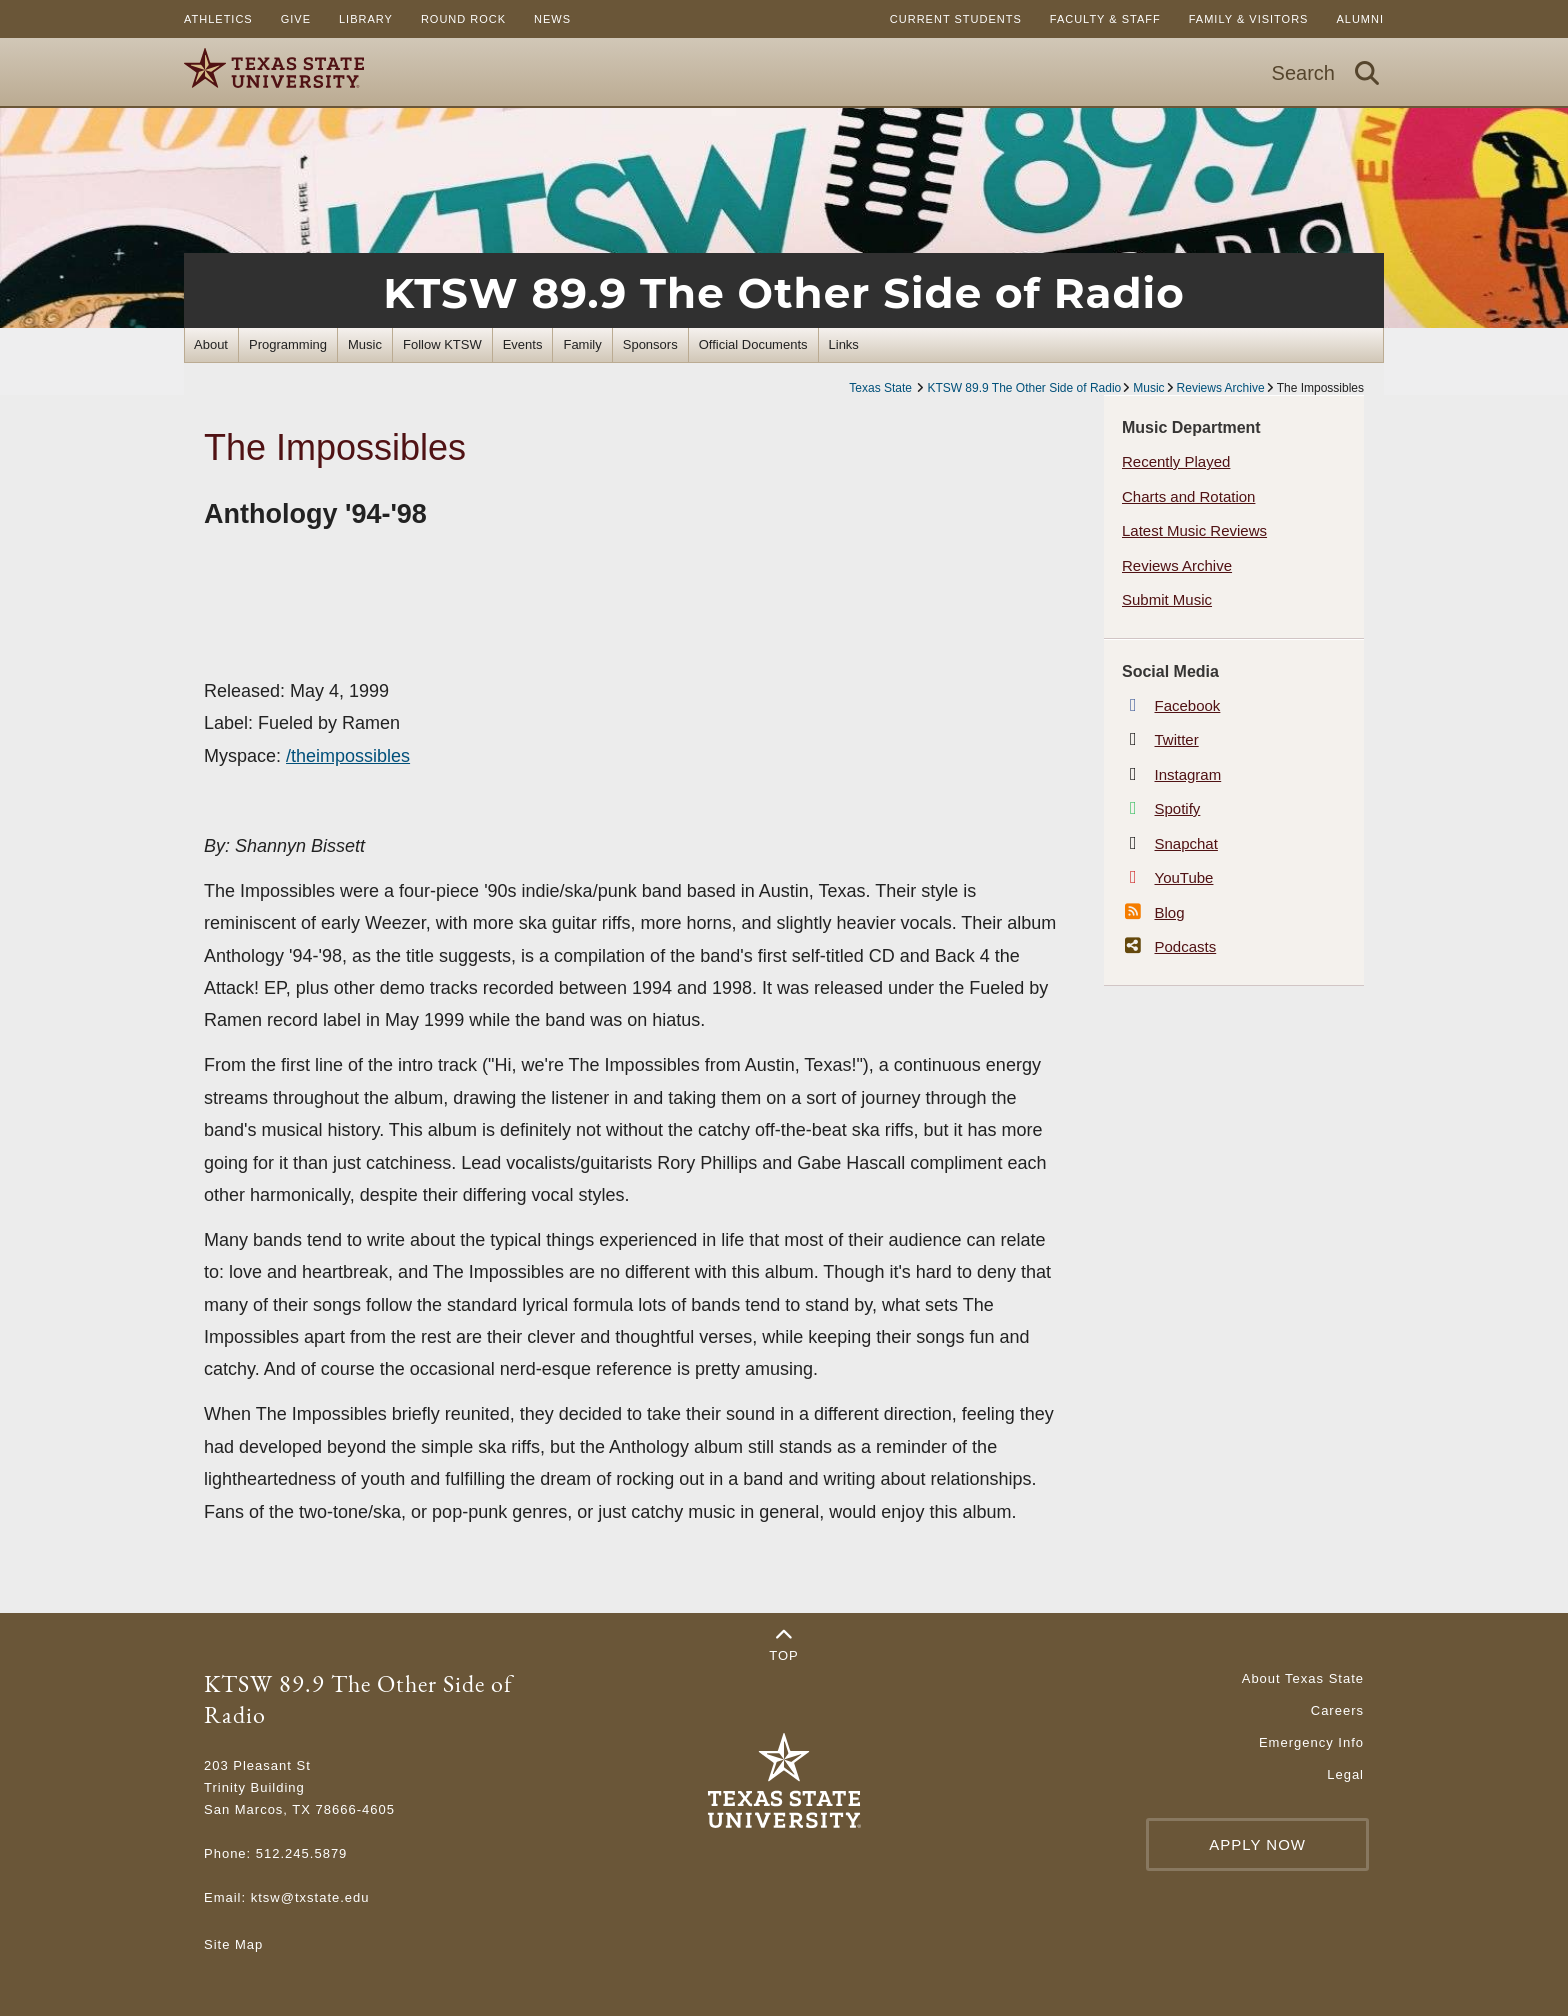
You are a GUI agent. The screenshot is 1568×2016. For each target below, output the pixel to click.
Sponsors (650, 344)
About (211, 344)
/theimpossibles (348, 756)
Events (523, 344)
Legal (1345, 1774)
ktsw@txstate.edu (310, 1897)
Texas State (882, 388)
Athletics (218, 19)
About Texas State (1303, 1678)
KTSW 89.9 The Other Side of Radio (783, 293)
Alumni (1360, 19)
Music (365, 344)
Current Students (956, 19)
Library (366, 19)
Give (296, 19)
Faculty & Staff (1105, 19)
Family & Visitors (1249, 19)
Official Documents (753, 344)
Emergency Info (1311, 1742)
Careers (1337, 1710)
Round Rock (463, 19)
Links (844, 344)
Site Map (233, 1944)
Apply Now (1257, 1844)
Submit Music (1167, 599)
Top (784, 1644)
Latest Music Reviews (1194, 530)
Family (582, 344)
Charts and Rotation (1188, 496)
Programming (288, 344)
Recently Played (1176, 461)
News (552, 19)
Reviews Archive (1221, 388)
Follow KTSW (442, 344)
